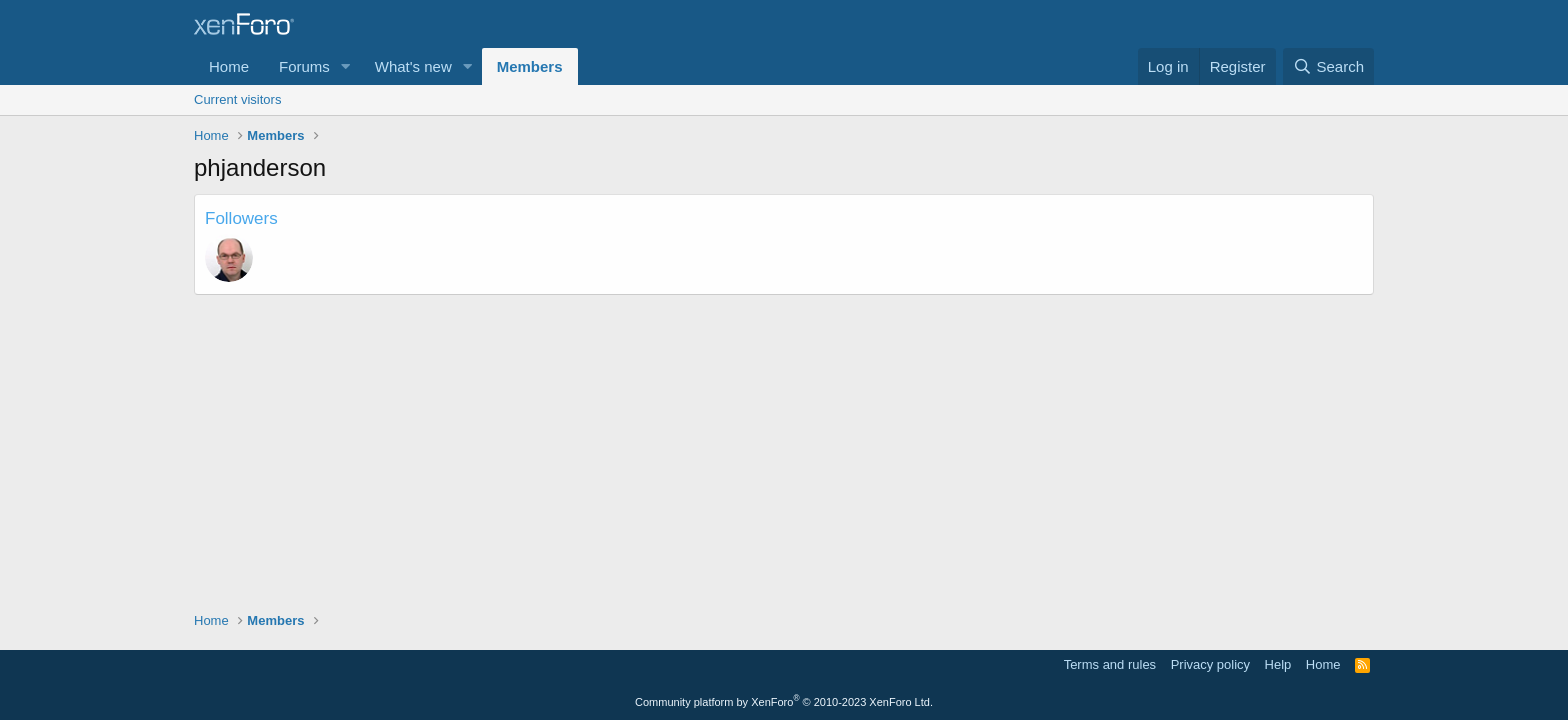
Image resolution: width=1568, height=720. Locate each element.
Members (530, 66)
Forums (304, 66)
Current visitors (237, 99)
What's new (413, 66)
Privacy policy (1210, 664)
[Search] (1328, 66)
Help (1278, 664)
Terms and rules (1110, 664)
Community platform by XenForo (784, 702)
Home (229, 66)
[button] (346, 66)
